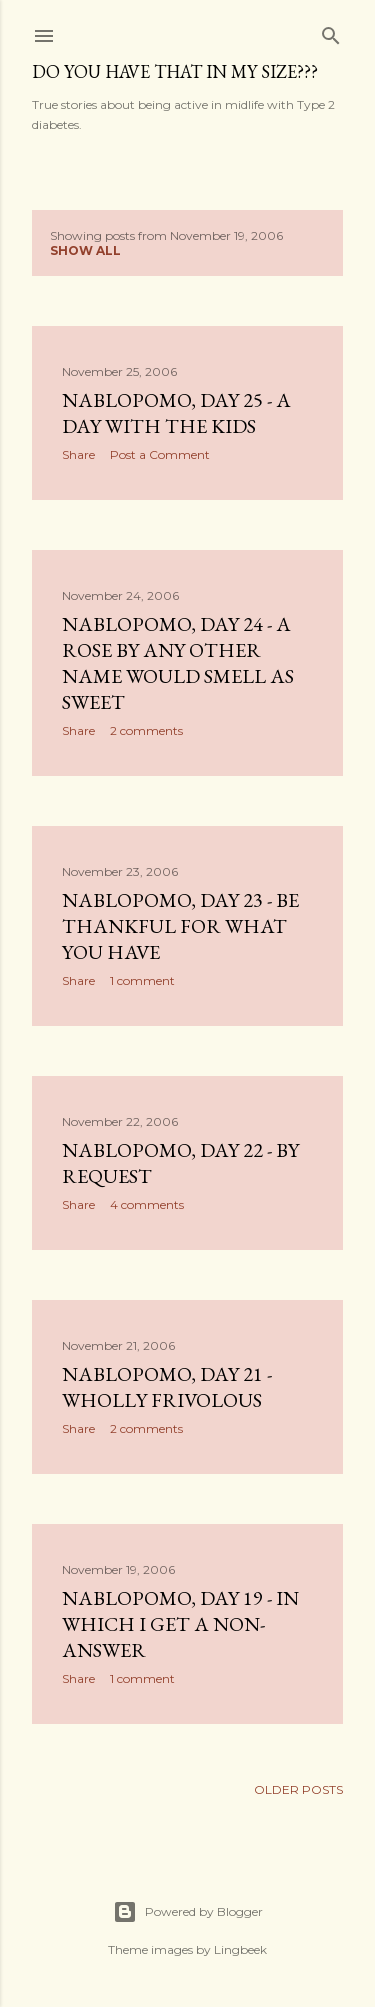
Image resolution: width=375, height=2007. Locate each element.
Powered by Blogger (188, 1912)
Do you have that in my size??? (175, 71)
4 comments (147, 1204)
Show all (85, 250)
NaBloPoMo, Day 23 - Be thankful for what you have (180, 926)
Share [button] (78, 454)
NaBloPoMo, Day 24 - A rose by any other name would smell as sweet (178, 663)
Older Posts (298, 1789)
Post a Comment (160, 454)
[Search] (331, 31)
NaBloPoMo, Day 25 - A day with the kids (176, 413)
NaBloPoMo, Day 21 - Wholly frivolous (167, 1387)
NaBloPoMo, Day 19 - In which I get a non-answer (180, 1624)
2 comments (146, 730)
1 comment (142, 980)
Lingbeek (240, 1949)
